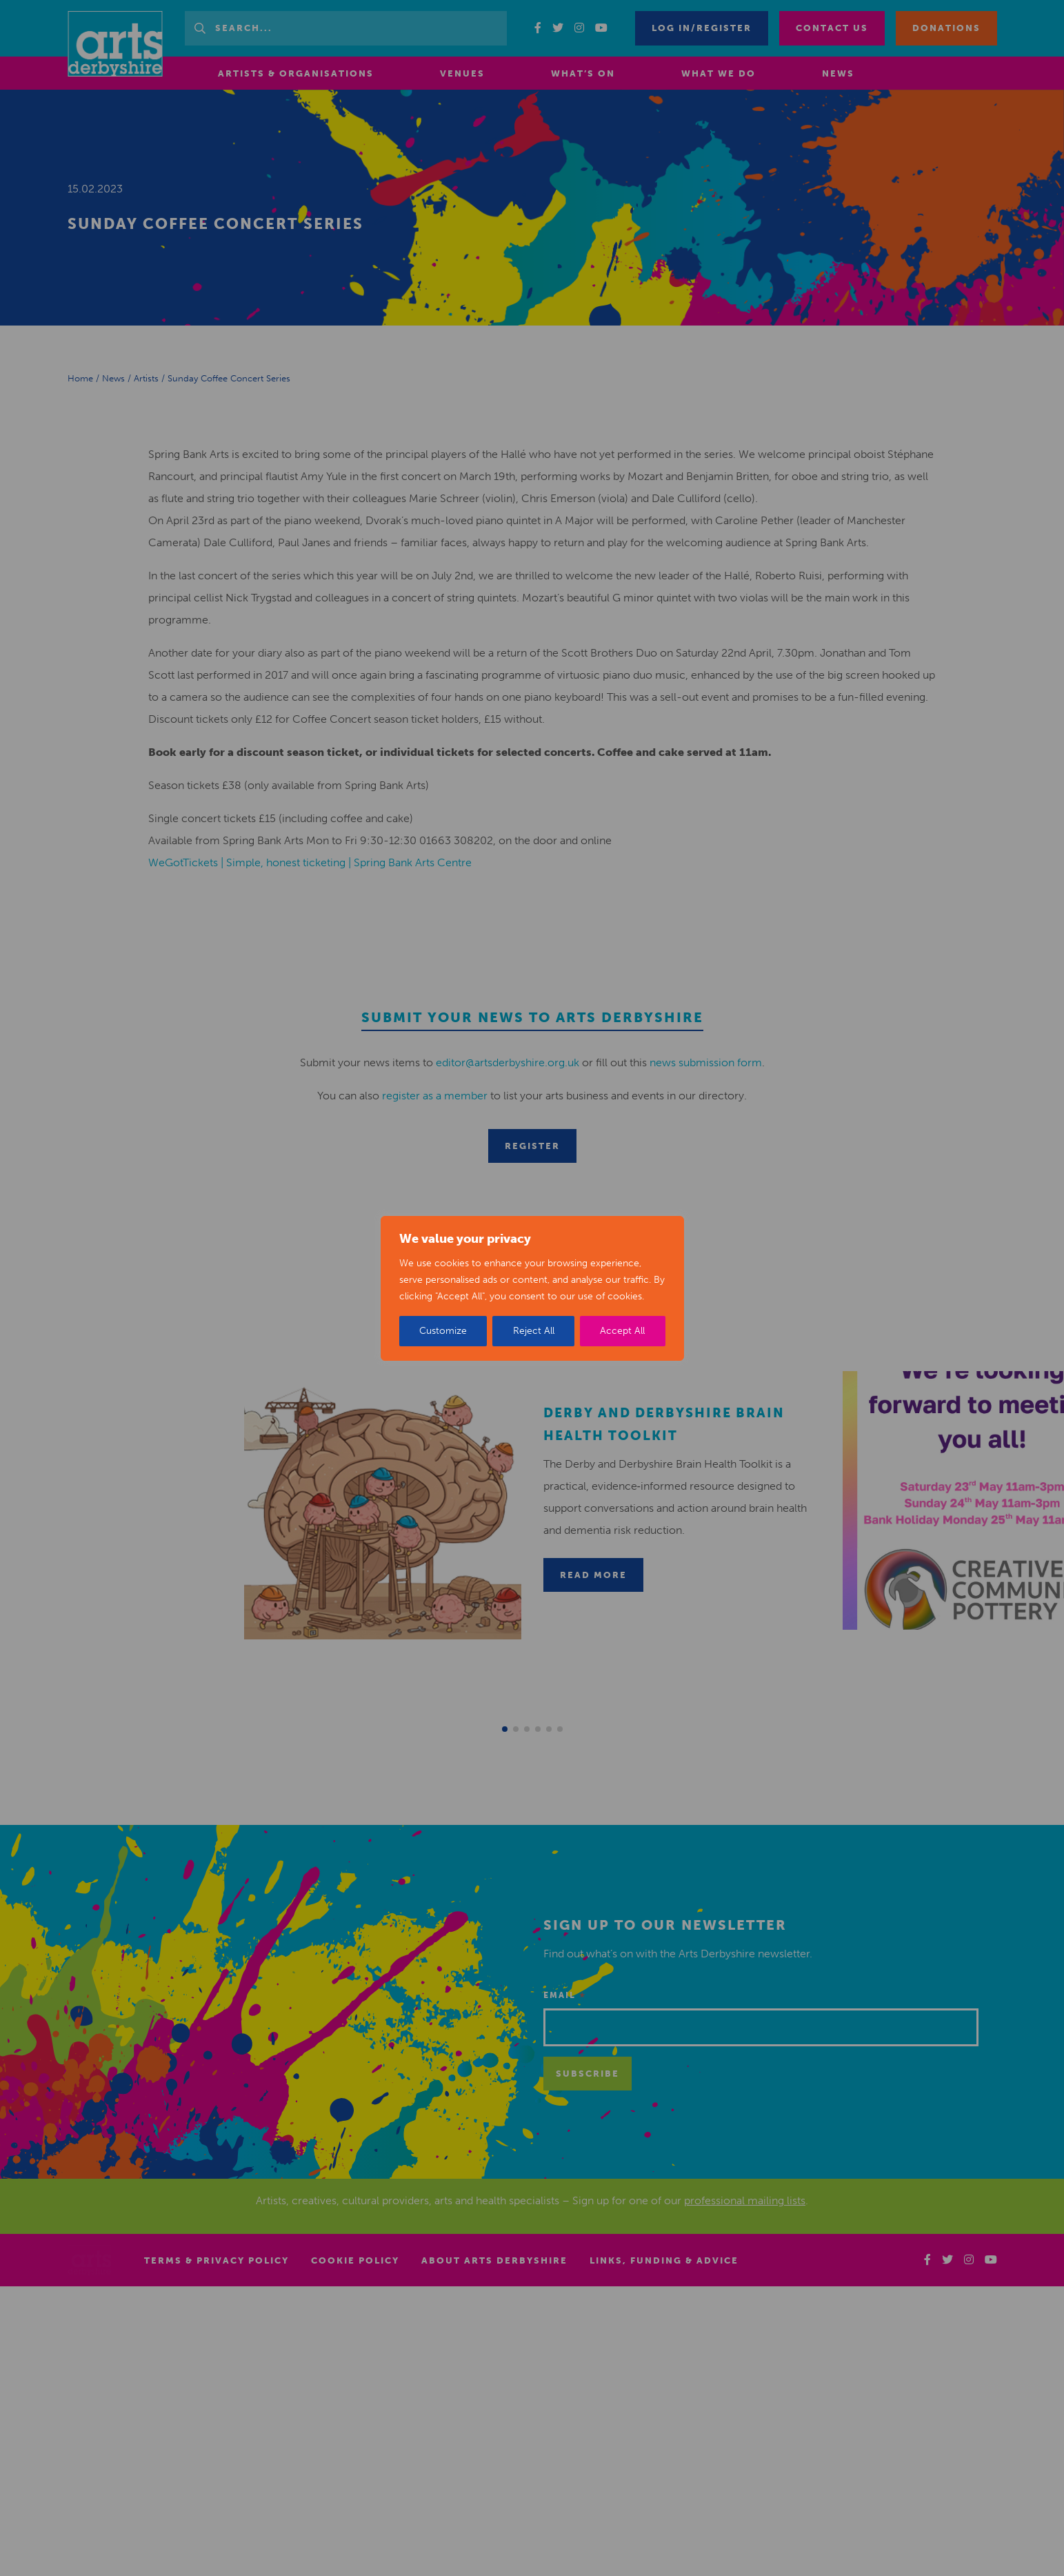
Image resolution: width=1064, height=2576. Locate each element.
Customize (443, 1331)
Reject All (533, 1331)
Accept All (622, 1331)
